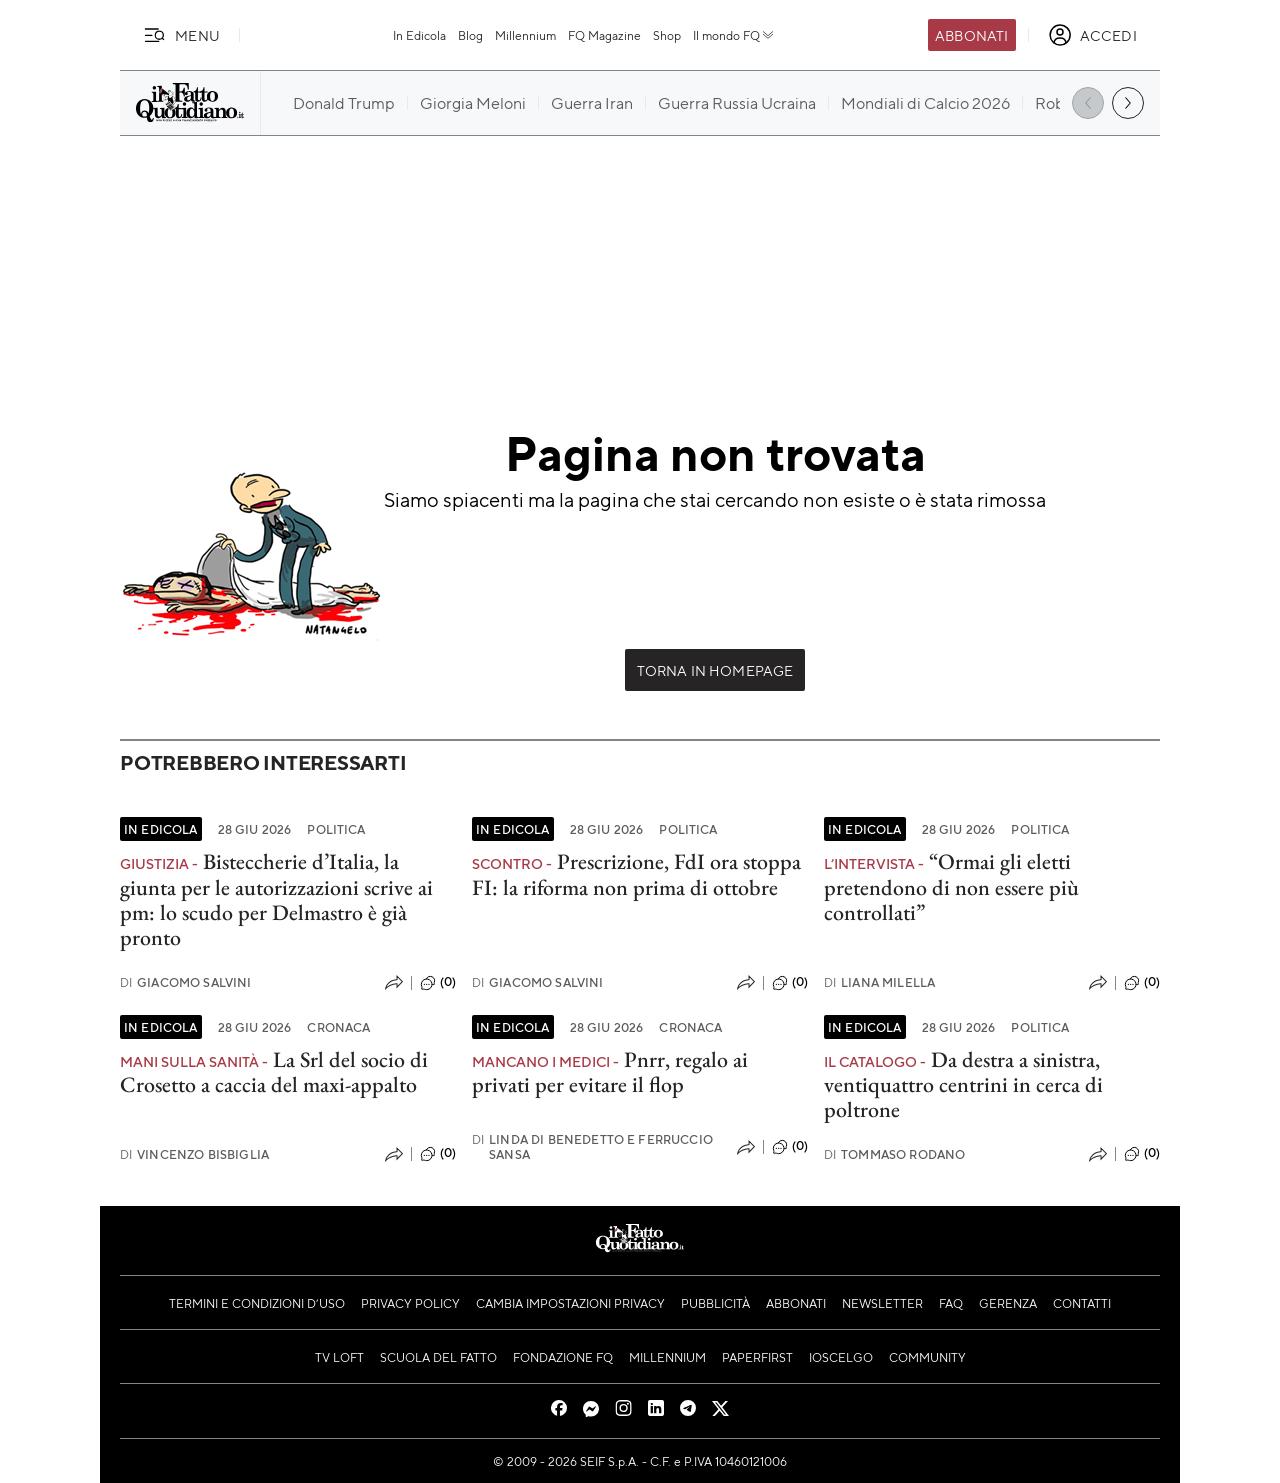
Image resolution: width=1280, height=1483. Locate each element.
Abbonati (971, 35)
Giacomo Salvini (186, 982)
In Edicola (419, 35)
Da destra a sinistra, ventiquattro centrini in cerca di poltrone (963, 1085)
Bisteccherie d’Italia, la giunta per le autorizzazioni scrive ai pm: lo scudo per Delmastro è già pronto (276, 899)
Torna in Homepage (715, 670)
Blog (470, 35)
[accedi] (1092, 35)
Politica (336, 829)
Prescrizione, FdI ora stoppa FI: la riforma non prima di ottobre (636, 874)
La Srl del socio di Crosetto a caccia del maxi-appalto (274, 1072)
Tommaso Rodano (894, 1154)
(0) (438, 983)
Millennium (525, 35)
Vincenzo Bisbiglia (194, 1154)
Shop (667, 35)
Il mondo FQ (734, 35)
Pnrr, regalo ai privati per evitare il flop (610, 1072)
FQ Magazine (604, 35)
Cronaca (338, 1027)
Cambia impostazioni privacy (570, 1303)
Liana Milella (879, 982)
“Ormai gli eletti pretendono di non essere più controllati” (951, 887)
